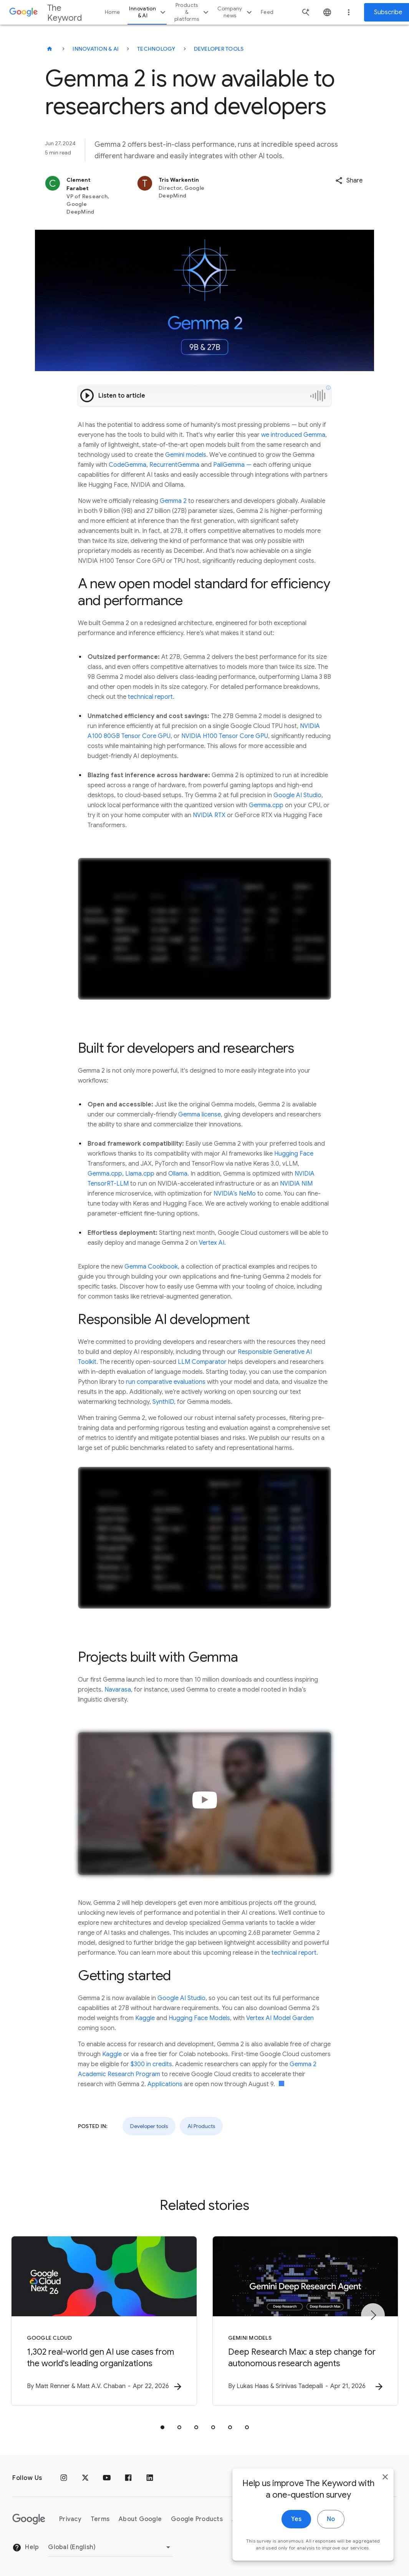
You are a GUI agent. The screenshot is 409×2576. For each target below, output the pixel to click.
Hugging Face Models (199, 2018)
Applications (164, 2084)
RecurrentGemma (174, 465)
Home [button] (112, 12)
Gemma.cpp (266, 805)
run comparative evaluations (165, 1382)
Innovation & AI (148, 12)
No (331, 2523)
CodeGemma (127, 465)
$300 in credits (151, 2064)
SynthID (163, 1402)
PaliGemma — (232, 465)
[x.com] (85, 2478)
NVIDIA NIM (296, 1184)
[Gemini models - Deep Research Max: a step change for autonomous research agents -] (305, 2320)
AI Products (201, 2126)
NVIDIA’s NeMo (235, 1194)
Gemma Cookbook (151, 1267)
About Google (140, 2519)
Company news (235, 12)
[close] (385, 2481)
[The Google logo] (28, 2519)
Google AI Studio (297, 795)
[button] (349, 180)
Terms (100, 2519)
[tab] (162, 2427)
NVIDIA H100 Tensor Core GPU (224, 736)
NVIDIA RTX (209, 815)
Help (25, 2547)
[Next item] (373, 2315)
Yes (296, 2523)
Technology (156, 48)
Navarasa (117, 1690)
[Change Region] (110, 2547)
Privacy (70, 2519)
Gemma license (199, 1114)
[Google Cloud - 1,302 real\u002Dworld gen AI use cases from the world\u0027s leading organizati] (104, 2320)
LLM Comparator (202, 1362)
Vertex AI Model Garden (280, 2018)
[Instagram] (64, 2478)
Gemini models (185, 455)
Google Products (197, 2519)
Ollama (177, 1174)
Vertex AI (211, 1243)
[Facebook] (128, 2478)
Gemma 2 (173, 501)
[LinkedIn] (150, 2478)
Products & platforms (192, 12)
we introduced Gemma (293, 435)
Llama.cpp (139, 1174)
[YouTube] (107, 2478)
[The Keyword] (49, 49)
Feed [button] (267, 12)
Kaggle (145, 2018)
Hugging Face (293, 1154)
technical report (150, 697)
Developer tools (219, 48)
